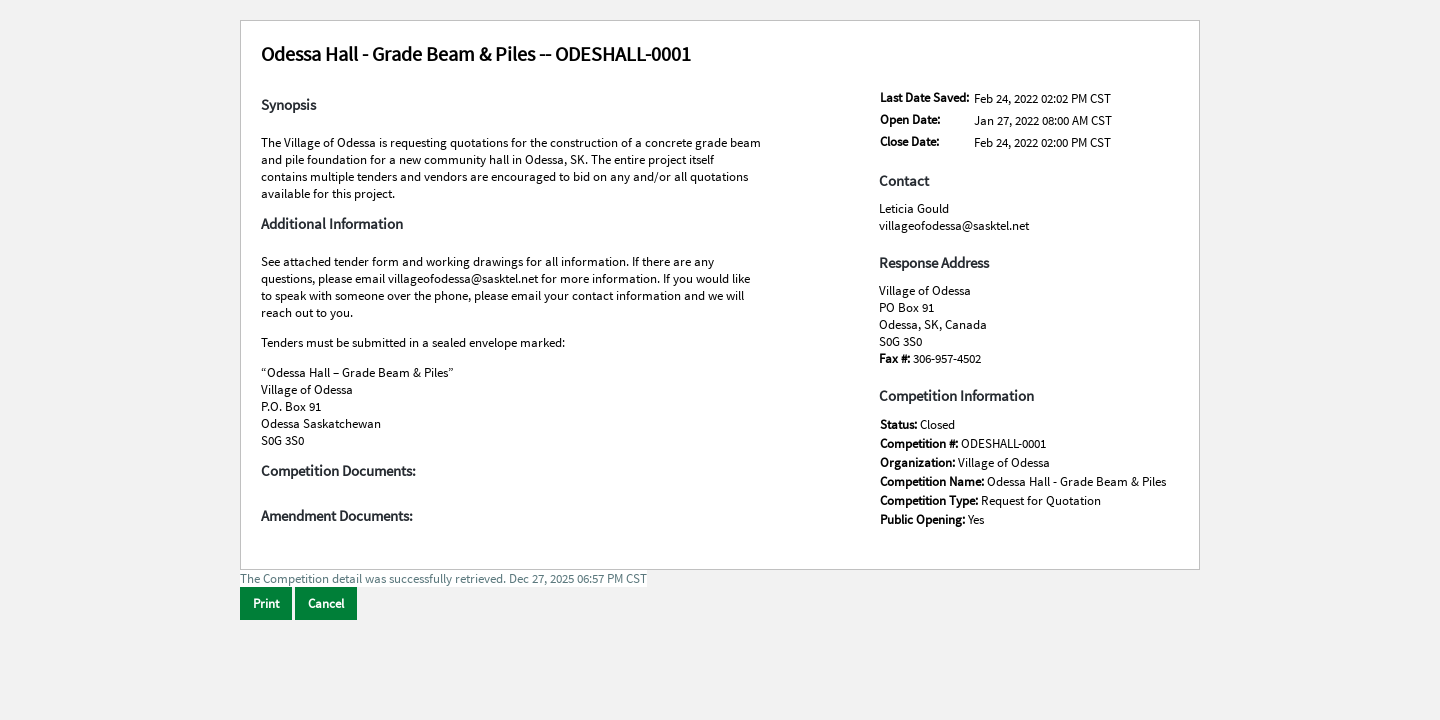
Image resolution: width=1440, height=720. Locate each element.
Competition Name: (933, 481)
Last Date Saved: (924, 97)
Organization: (919, 462)
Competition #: (920, 443)
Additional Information (332, 224)
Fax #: (896, 358)
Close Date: (909, 141)
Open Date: (910, 119)
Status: (900, 424)
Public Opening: (924, 519)
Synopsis (288, 105)
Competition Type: (930, 500)
